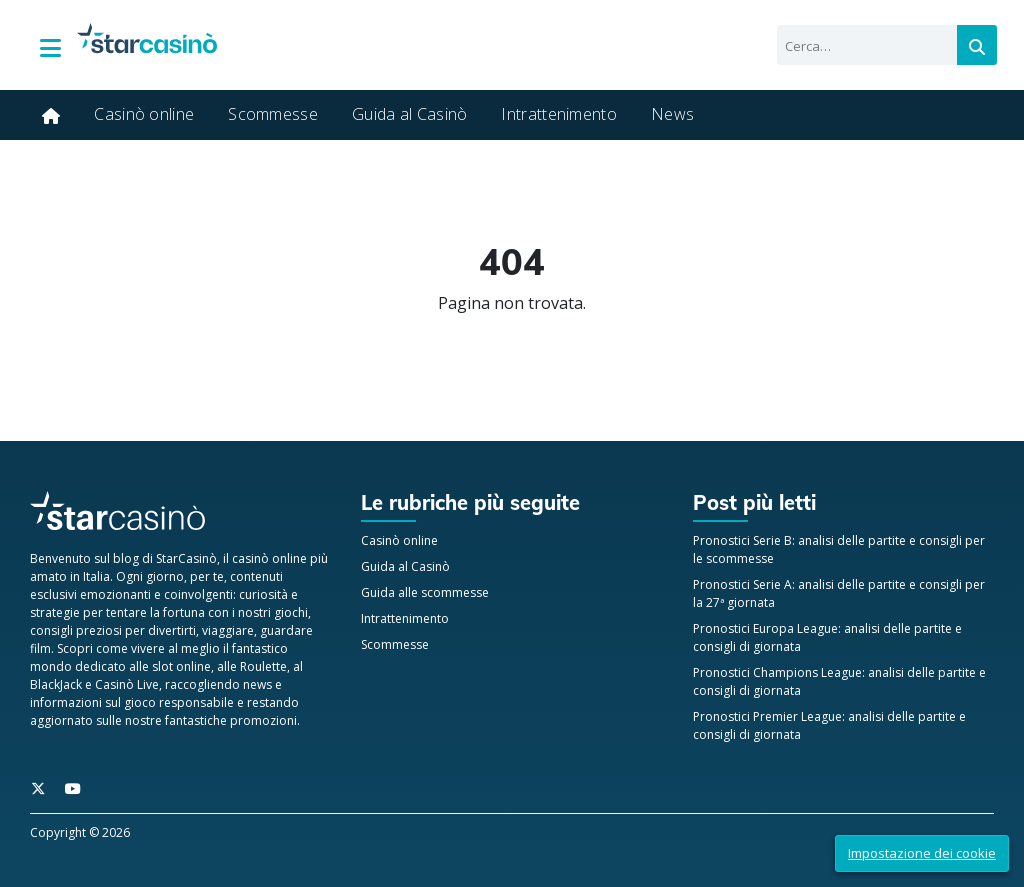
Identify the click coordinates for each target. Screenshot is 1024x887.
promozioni (263, 720)
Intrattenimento (559, 114)
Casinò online (144, 114)
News (672, 114)
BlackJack (56, 684)
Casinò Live (127, 684)
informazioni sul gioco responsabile (132, 702)
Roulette (263, 666)
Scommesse (273, 114)
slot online (181, 666)
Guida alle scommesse (425, 592)
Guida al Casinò (410, 114)
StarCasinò (186, 558)
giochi (291, 612)
